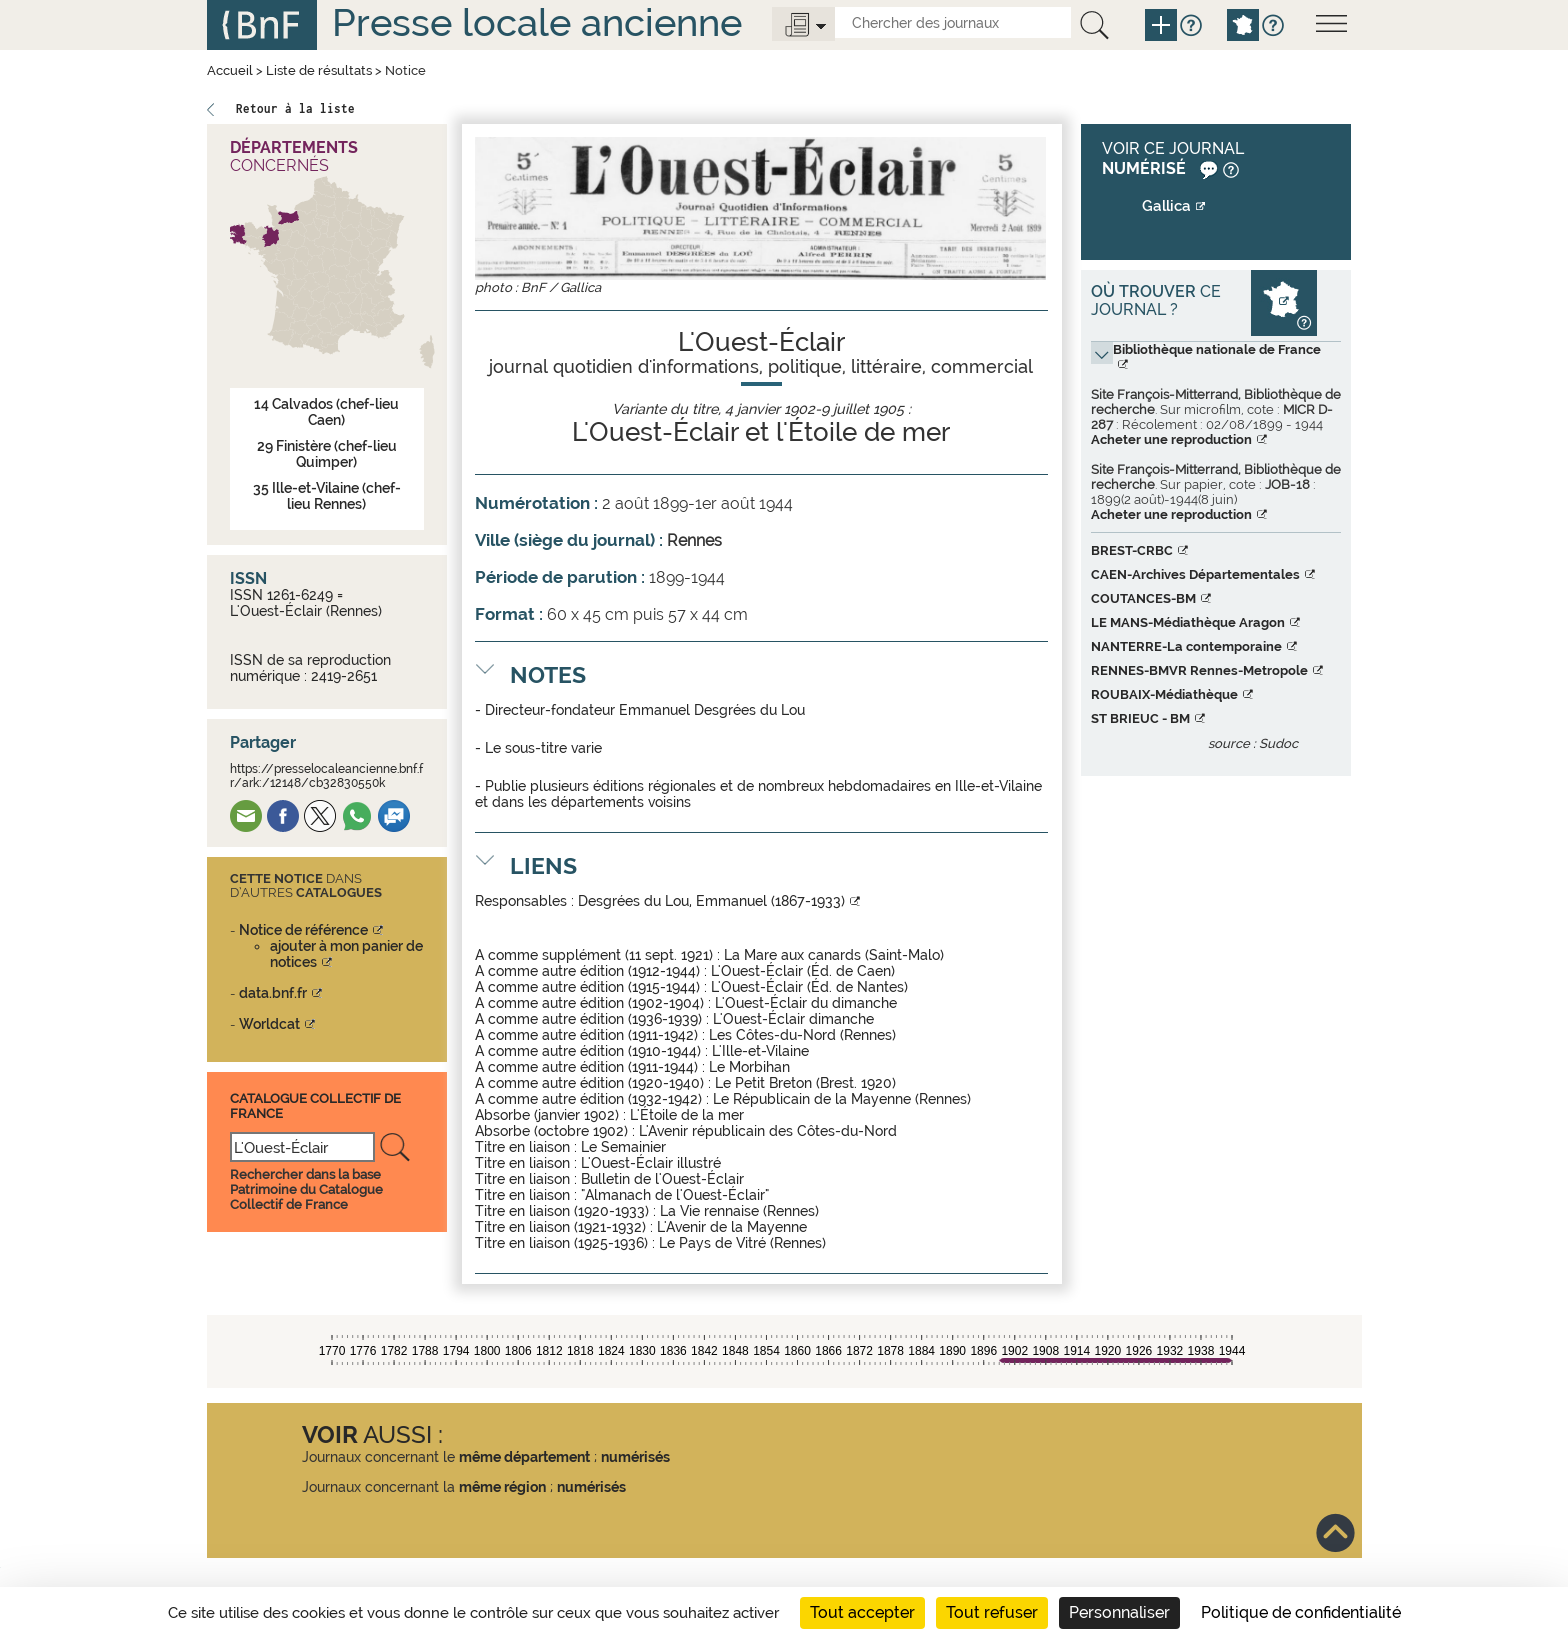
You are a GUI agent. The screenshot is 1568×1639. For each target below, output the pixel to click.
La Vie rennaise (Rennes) (739, 1211)
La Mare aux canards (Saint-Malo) (834, 955)
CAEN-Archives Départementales (1195, 574)
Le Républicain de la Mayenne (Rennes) (842, 1099)
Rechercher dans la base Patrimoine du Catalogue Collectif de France (306, 1189)
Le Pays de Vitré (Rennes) (742, 1243)
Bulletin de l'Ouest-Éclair (662, 1179)
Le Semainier (623, 1147)
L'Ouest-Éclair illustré (651, 1163)
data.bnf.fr (273, 993)
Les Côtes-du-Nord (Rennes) (802, 1035)
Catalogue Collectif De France (315, 1105)
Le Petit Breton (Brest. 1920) (805, 1083)
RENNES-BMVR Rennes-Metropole (1199, 670)
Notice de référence (303, 930)
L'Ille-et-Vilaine (760, 1051)
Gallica (1166, 206)
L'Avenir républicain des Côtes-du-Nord (768, 1131)
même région (502, 1487)
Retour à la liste (295, 108)
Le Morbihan (749, 1067)
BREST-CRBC (1132, 550)
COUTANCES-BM (1143, 598)
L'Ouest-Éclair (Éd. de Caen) (803, 971)
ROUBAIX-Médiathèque (1164, 694)
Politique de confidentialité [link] (1301, 1612)
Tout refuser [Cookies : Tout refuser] (992, 1612)
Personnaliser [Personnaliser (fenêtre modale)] (1119, 1612)
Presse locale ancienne (537, 22)
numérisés (635, 1457)
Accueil (230, 70)
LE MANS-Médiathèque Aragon (1188, 622)
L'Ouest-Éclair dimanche (793, 1019)
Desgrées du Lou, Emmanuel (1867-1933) (711, 901)
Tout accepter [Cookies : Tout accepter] (862, 1612)
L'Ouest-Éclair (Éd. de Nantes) (809, 987)
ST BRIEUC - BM (1140, 718)
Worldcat (269, 1024)
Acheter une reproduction (1171, 439)
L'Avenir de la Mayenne (732, 1227)
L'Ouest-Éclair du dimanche (806, 1003)
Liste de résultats (319, 70)
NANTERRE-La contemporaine (1186, 646)
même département (524, 1457)
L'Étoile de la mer (687, 1115)
